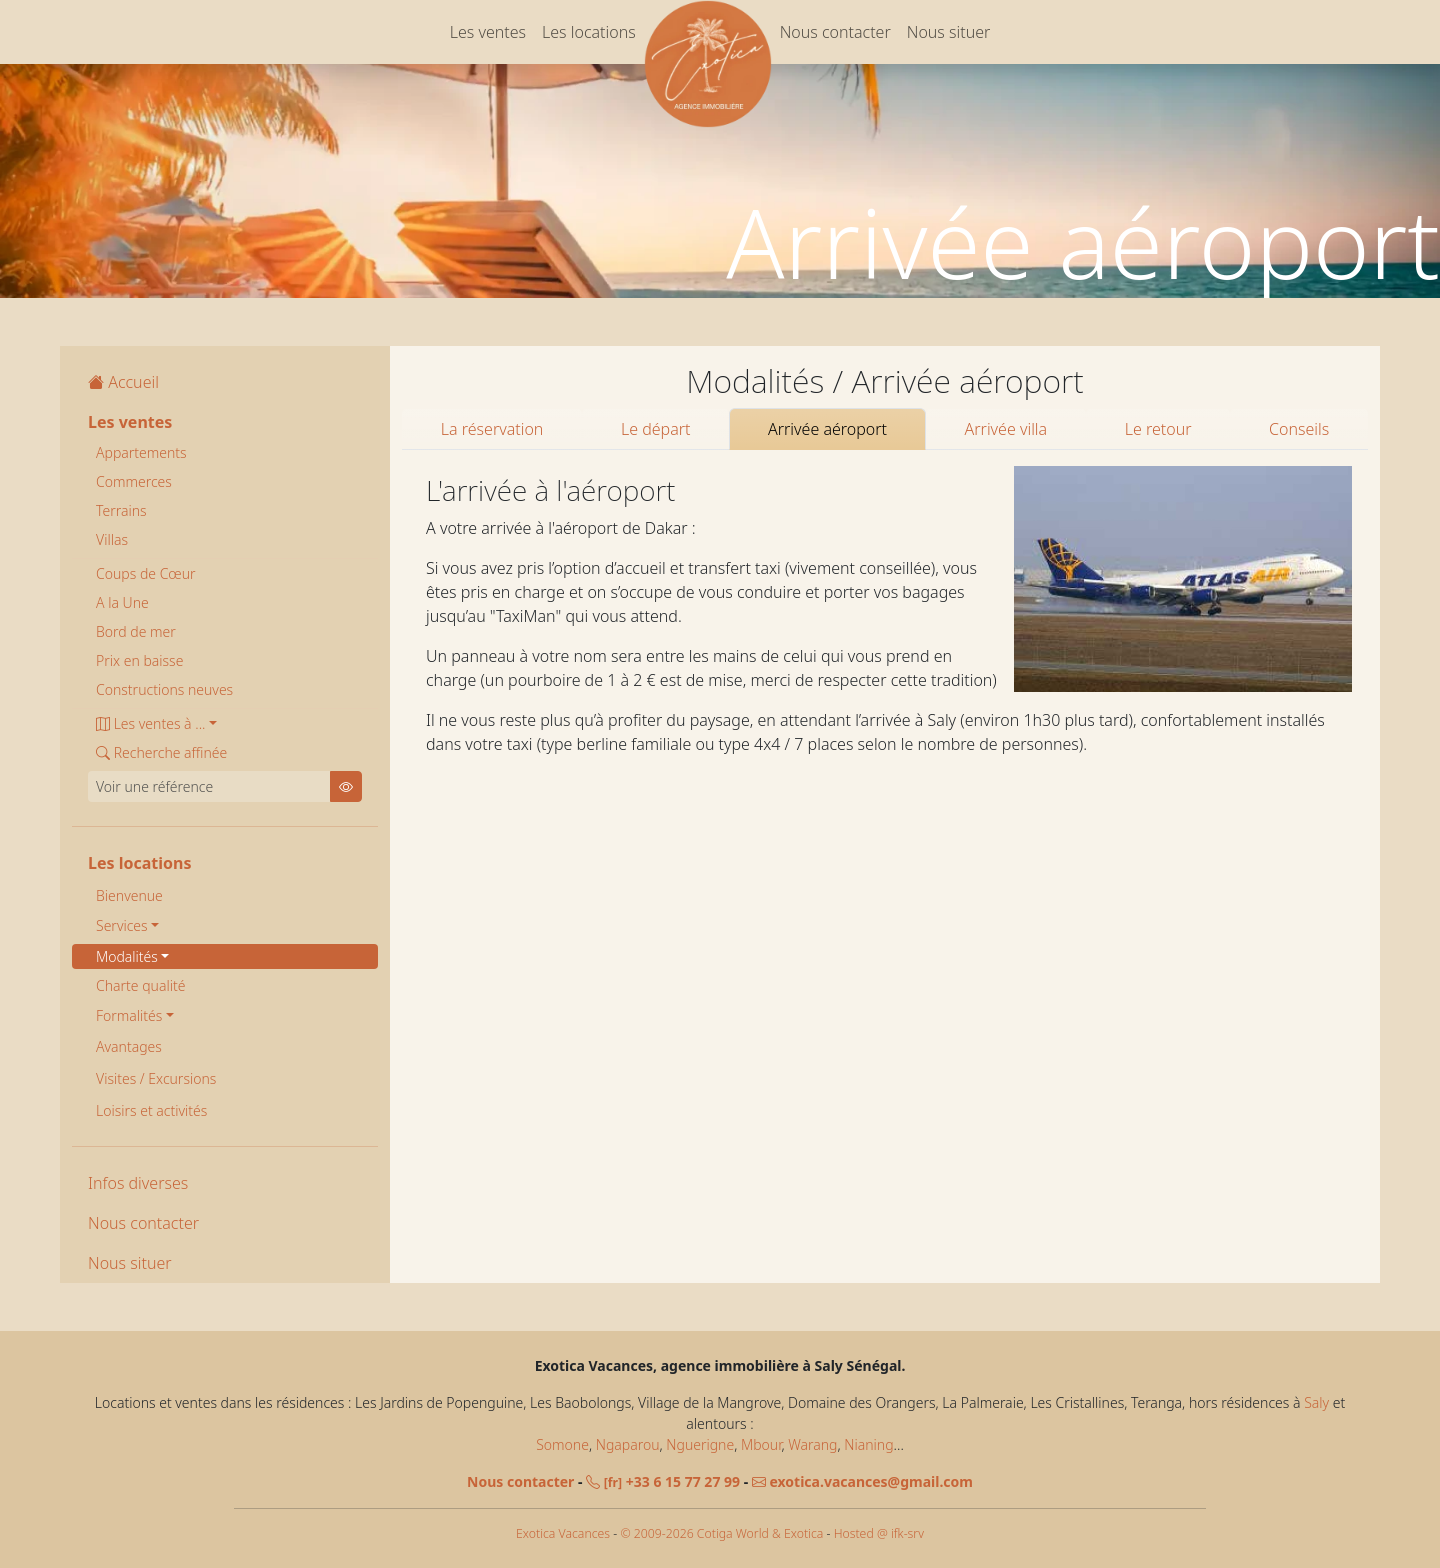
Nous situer (949, 32)
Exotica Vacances (563, 1533)
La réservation (492, 429)
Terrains (121, 510)
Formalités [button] (129, 1015)
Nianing (868, 1444)
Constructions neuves (164, 689)
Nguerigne (700, 1444)
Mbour (761, 1444)
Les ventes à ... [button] (150, 723)
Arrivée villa (1006, 429)
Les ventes (488, 32)
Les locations (589, 32)
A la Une (122, 602)
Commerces (134, 481)
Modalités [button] (127, 956)
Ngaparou (628, 1444)
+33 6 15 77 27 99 (663, 1481)
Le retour (1158, 429)
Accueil (123, 382)
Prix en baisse (139, 660)
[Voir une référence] (209, 786)
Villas (112, 539)
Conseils (1299, 429)
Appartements (141, 452)
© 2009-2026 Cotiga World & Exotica (721, 1533)
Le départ (656, 429)
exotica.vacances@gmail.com (862, 1481)
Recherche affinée (161, 752)
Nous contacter (835, 32)
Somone (562, 1444)
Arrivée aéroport (827, 429)
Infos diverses (138, 1183)
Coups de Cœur (146, 573)
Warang (812, 1444)
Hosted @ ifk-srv (879, 1533)
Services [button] (122, 925)
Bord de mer (136, 631)
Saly (1316, 1402)
